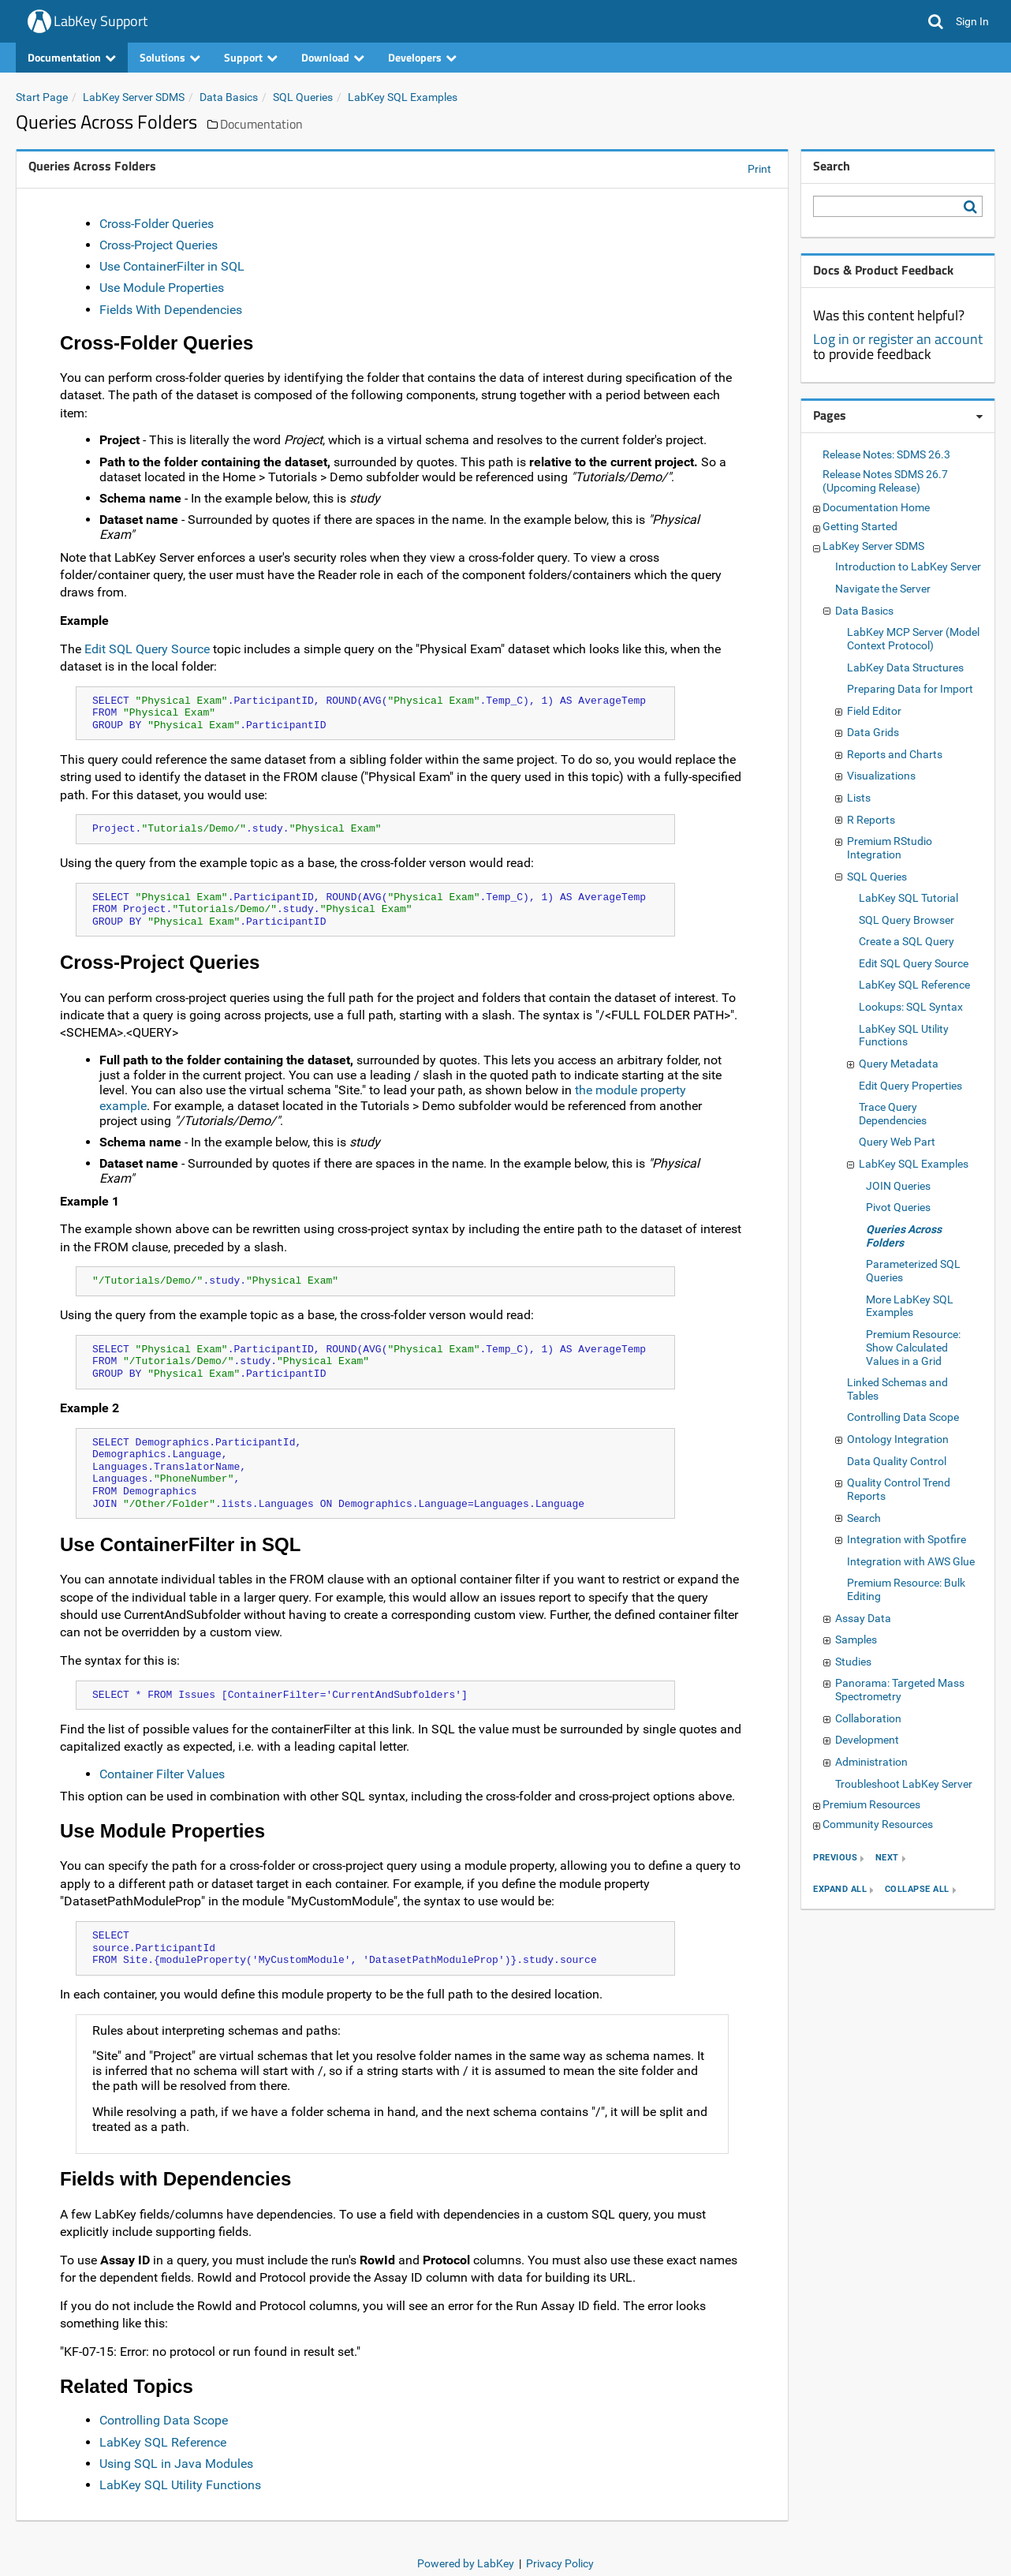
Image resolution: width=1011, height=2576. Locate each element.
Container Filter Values (162, 1774)
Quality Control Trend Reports (898, 1489)
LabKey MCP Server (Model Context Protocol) (913, 639)
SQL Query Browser (906, 920)
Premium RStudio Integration (889, 848)
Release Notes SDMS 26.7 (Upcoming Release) (885, 481)
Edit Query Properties (910, 1085)
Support (251, 57)
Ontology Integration (898, 1439)
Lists (859, 797)
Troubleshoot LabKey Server (903, 1784)
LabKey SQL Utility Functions (180, 2484)
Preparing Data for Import (910, 688)
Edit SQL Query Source (147, 648)
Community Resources (878, 1824)
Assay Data (863, 1618)
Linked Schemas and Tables (897, 1389)
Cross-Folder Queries (156, 223)
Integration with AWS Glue (911, 1561)
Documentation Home (876, 507)
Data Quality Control (896, 1461)
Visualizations (881, 775)
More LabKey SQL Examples (909, 1306)
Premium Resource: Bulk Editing (906, 1589)
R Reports (871, 819)
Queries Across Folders (904, 1236)
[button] (935, 21)
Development (867, 1739)
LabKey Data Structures (905, 667)
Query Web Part (897, 1141)
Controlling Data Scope (163, 2420)
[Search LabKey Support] (973, 207)
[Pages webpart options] (979, 416)
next (887, 1858)
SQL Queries (303, 97)
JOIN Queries (898, 1186)
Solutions (170, 57)
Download (332, 57)
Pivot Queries (898, 1207)
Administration (871, 1761)
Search (864, 1518)
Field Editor (874, 711)
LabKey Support (100, 21)
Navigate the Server (883, 588)
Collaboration (868, 1718)
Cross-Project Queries (158, 244)
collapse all (917, 1890)
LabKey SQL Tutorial (908, 898)
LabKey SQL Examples (402, 97)
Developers (422, 57)
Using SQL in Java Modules (176, 2463)
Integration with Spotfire (906, 1539)
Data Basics (229, 97)
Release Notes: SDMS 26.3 (886, 454)
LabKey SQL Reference (162, 2442)
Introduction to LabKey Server (908, 566)
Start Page (42, 97)
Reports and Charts (894, 754)
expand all (840, 1890)
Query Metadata (898, 1063)
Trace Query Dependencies (893, 1114)
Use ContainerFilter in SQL (171, 266)
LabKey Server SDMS (134, 97)
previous (835, 1858)
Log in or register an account (898, 339)
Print (759, 169)
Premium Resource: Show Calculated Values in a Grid (913, 1347)
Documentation (72, 57)
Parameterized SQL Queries (913, 1271)
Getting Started (860, 526)
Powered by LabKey (465, 2563)
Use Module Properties (161, 287)
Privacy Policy (560, 2563)
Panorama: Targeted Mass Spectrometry (899, 1690)
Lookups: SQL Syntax (911, 1006)
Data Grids (873, 732)
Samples (856, 1639)
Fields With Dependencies (170, 309)
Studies (853, 1661)
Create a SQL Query (906, 941)
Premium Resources (871, 1804)
